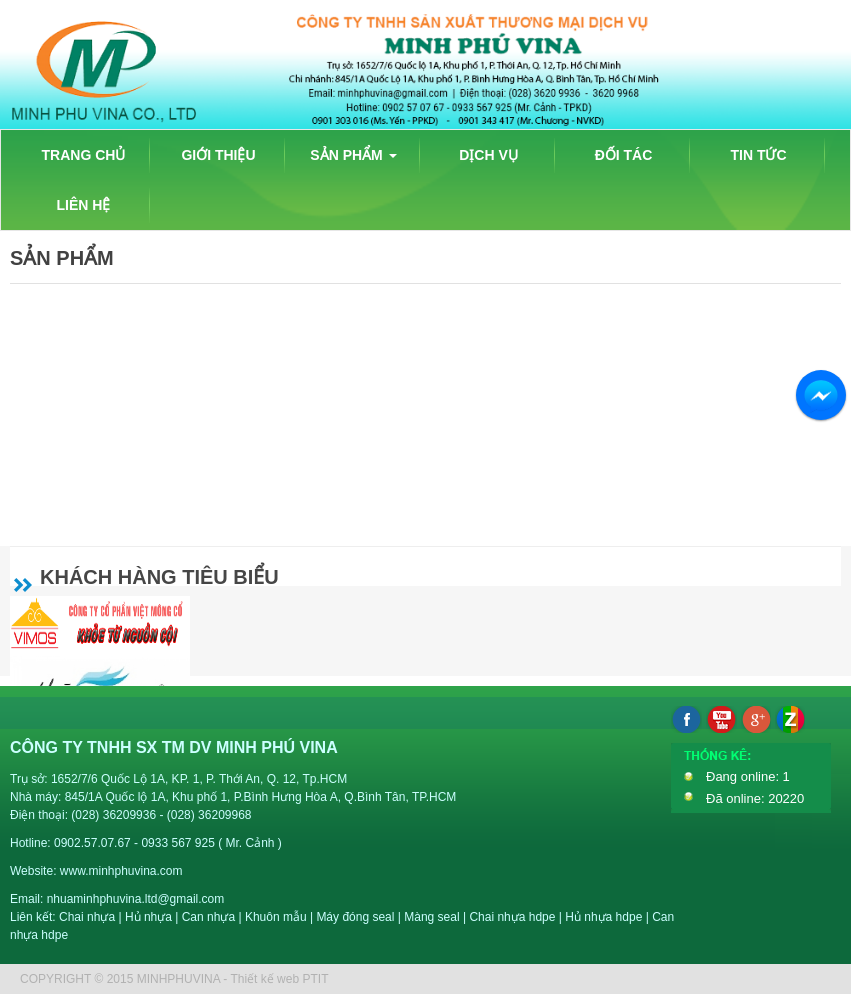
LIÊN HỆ (84, 205)
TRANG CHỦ (84, 155)
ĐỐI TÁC (624, 155)
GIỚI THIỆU (218, 155)
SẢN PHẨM (353, 155)
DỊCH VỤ (488, 155)
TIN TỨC (758, 155)
